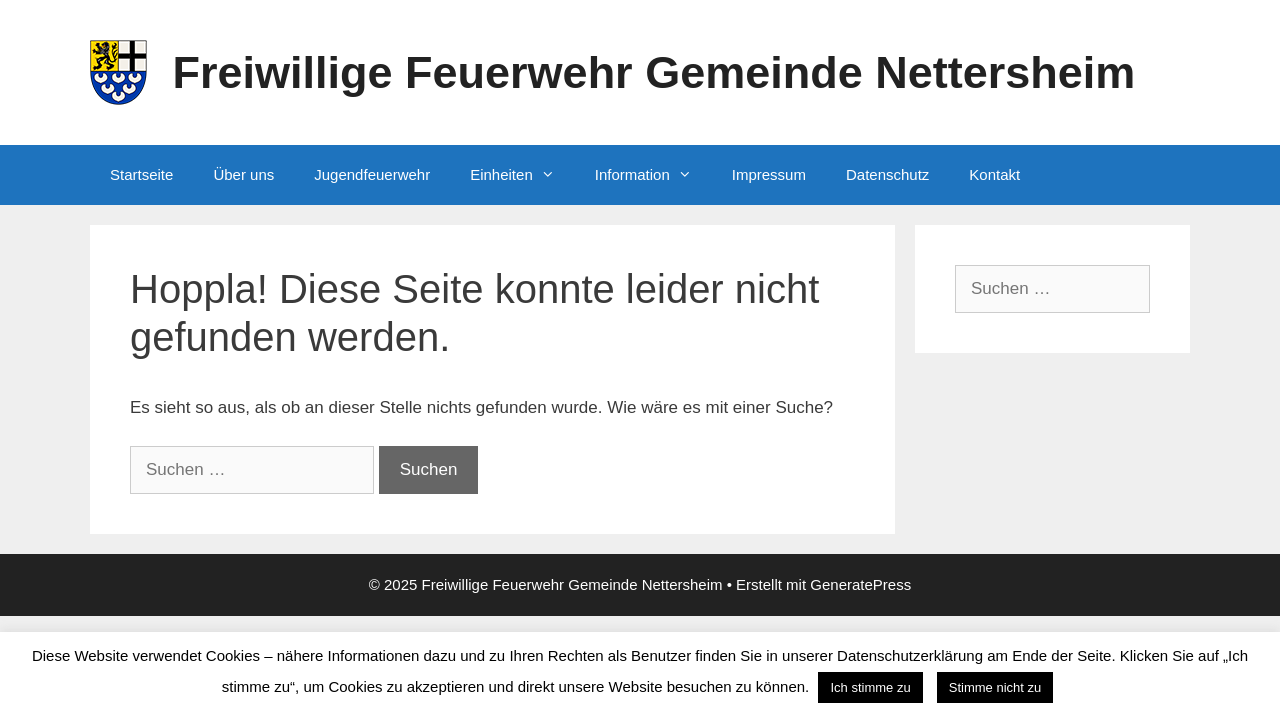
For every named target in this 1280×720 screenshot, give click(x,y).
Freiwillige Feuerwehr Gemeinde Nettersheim (654, 72)
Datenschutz (887, 174)
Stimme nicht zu (995, 687)
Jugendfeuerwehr (372, 174)
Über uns (243, 174)
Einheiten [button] (522, 175)
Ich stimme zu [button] (870, 687)
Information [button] (653, 175)
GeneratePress (860, 584)
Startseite (141, 174)
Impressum (769, 174)
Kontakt (994, 174)
